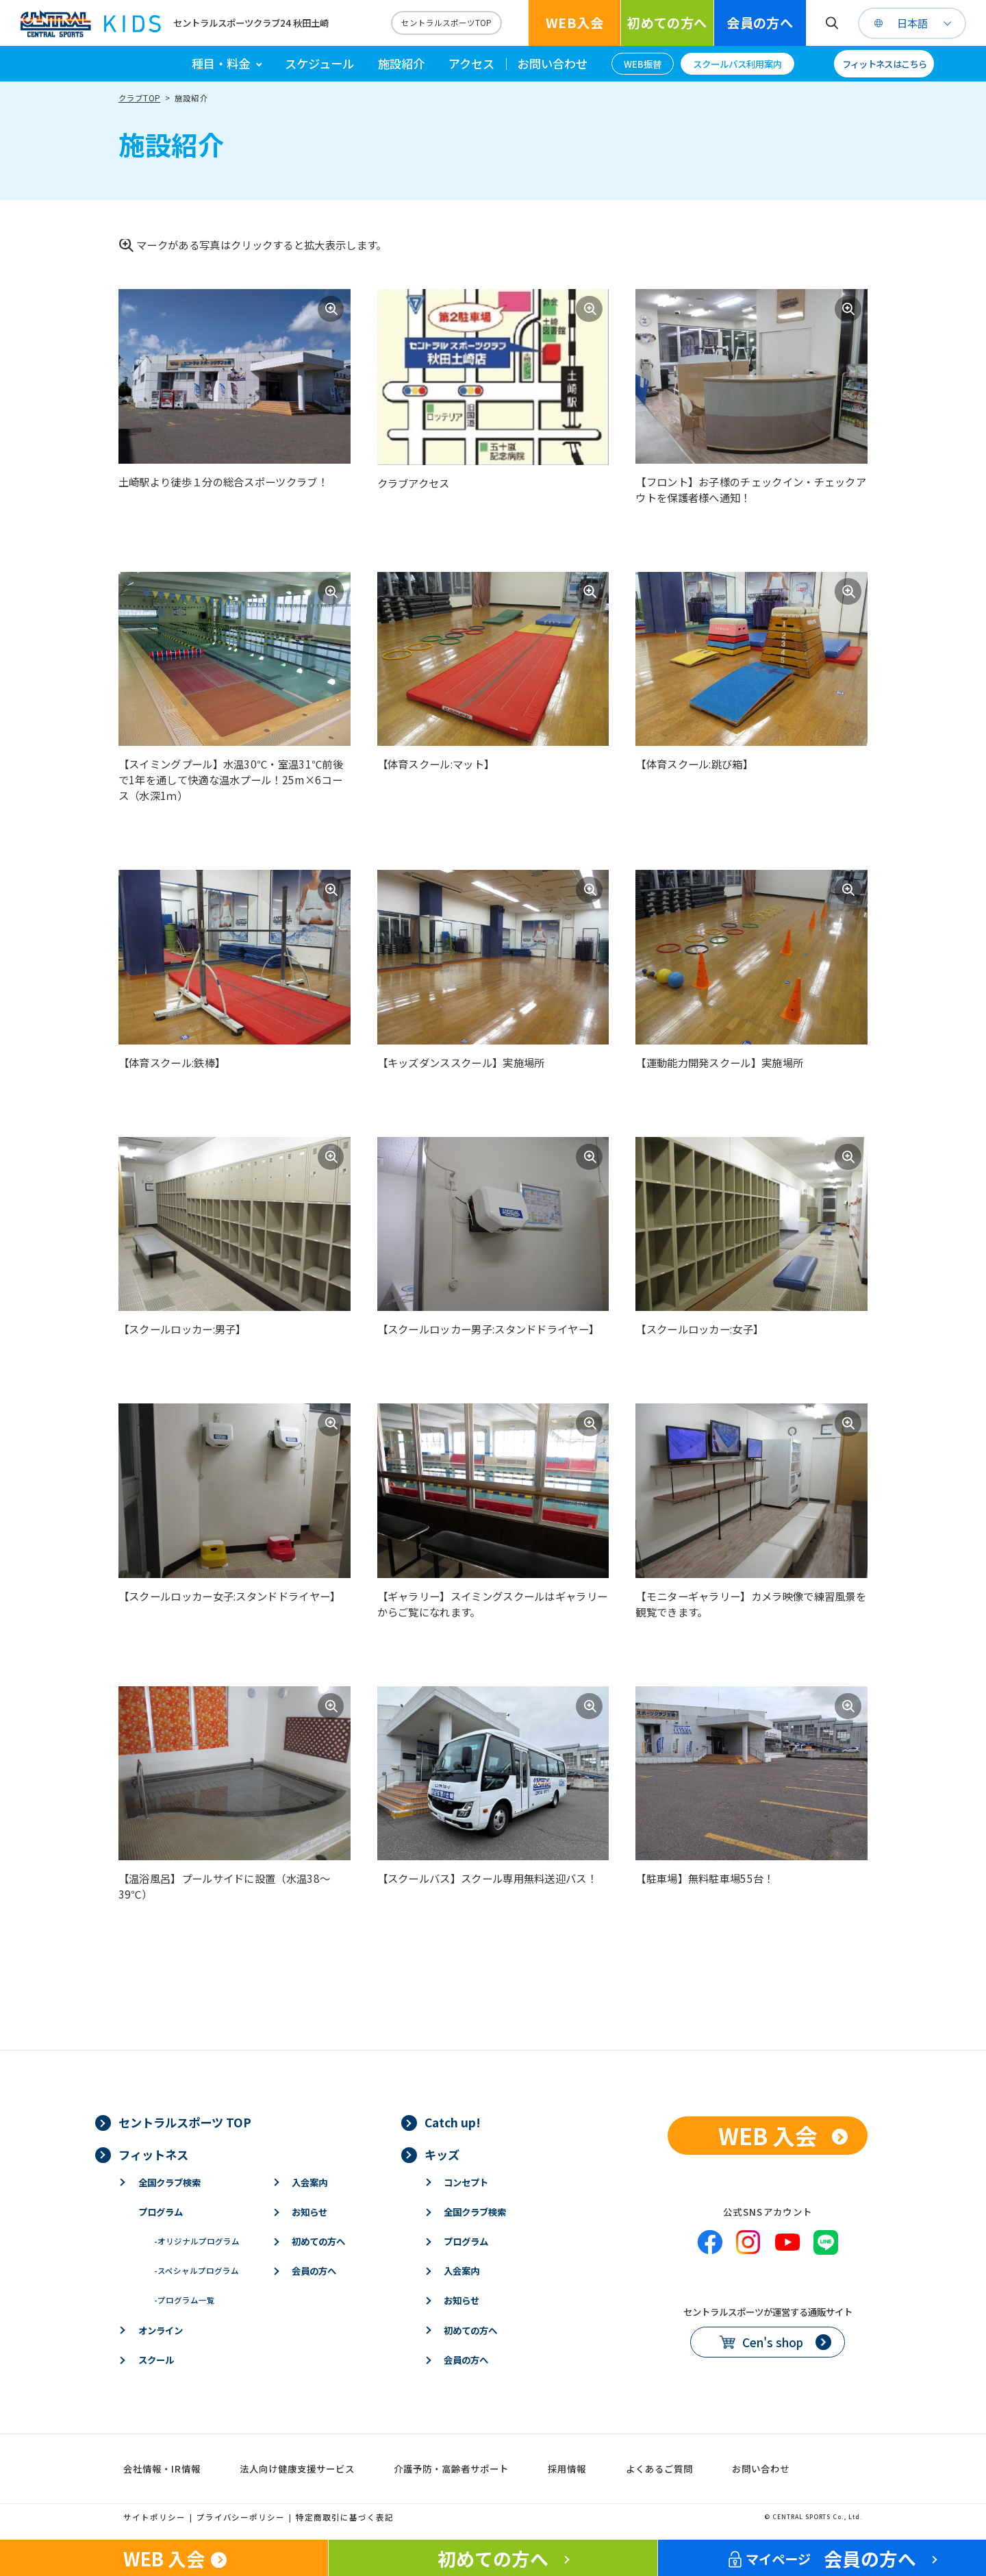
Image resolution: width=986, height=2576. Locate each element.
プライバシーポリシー (241, 2517)
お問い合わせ (552, 63)
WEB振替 (642, 64)
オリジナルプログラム (197, 2241)
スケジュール (319, 63)
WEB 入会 (768, 2135)
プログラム (160, 2211)
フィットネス (153, 2154)
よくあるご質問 (659, 2468)
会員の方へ (759, 22)
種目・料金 (221, 63)
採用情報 (567, 2468)
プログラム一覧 (184, 2299)
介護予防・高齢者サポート (451, 2468)
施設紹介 (401, 63)
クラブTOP (139, 97)
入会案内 (309, 2182)
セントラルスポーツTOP (446, 22)
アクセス (471, 63)
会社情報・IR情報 (162, 2468)
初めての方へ (667, 22)
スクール (156, 2359)
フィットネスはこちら (884, 64)
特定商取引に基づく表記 (345, 2517)
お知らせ (309, 2211)
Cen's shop (772, 2342)
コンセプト (466, 2182)
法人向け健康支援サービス (297, 2468)
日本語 (912, 23)
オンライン (160, 2330)
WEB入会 (574, 22)
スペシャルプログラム (196, 2270)
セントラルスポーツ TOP (184, 2122)
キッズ (442, 2154)
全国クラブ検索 (169, 2182)
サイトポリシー (154, 2517)
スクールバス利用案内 (737, 64)
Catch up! (453, 2122)
